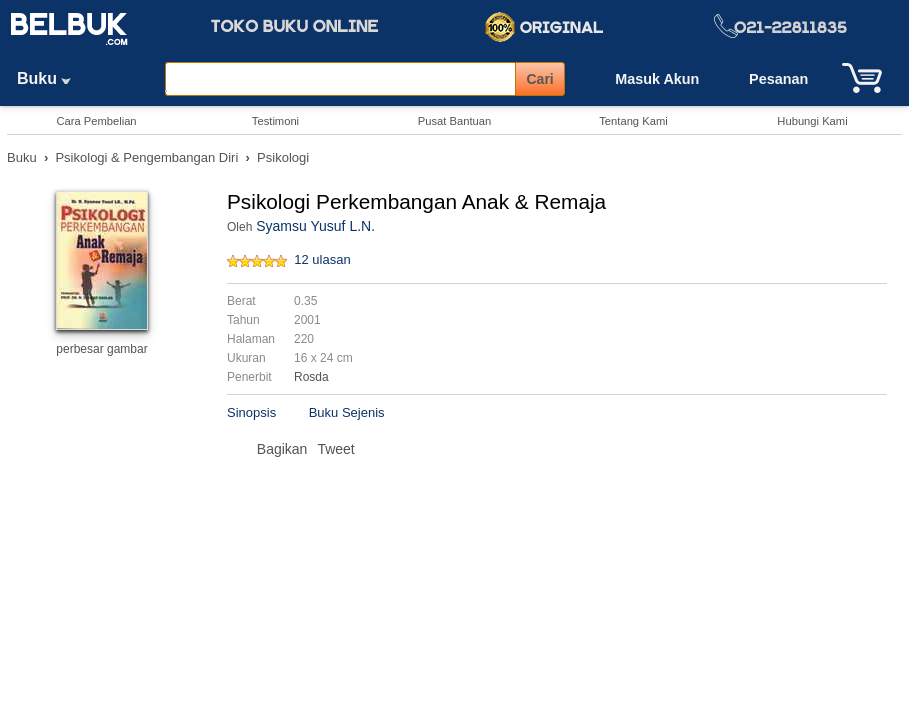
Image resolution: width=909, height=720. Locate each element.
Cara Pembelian (96, 121)
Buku (51, 78)
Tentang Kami (633, 121)
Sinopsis (251, 412)
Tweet (335, 449)
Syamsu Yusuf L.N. (315, 226)
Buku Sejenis (347, 412)
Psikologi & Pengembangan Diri (146, 157)
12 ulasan (322, 259)
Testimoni (275, 121)
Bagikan (282, 449)
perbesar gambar (101, 349)
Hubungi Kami (812, 121)
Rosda (311, 377)
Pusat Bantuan (454, 121)
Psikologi (283, 157)
